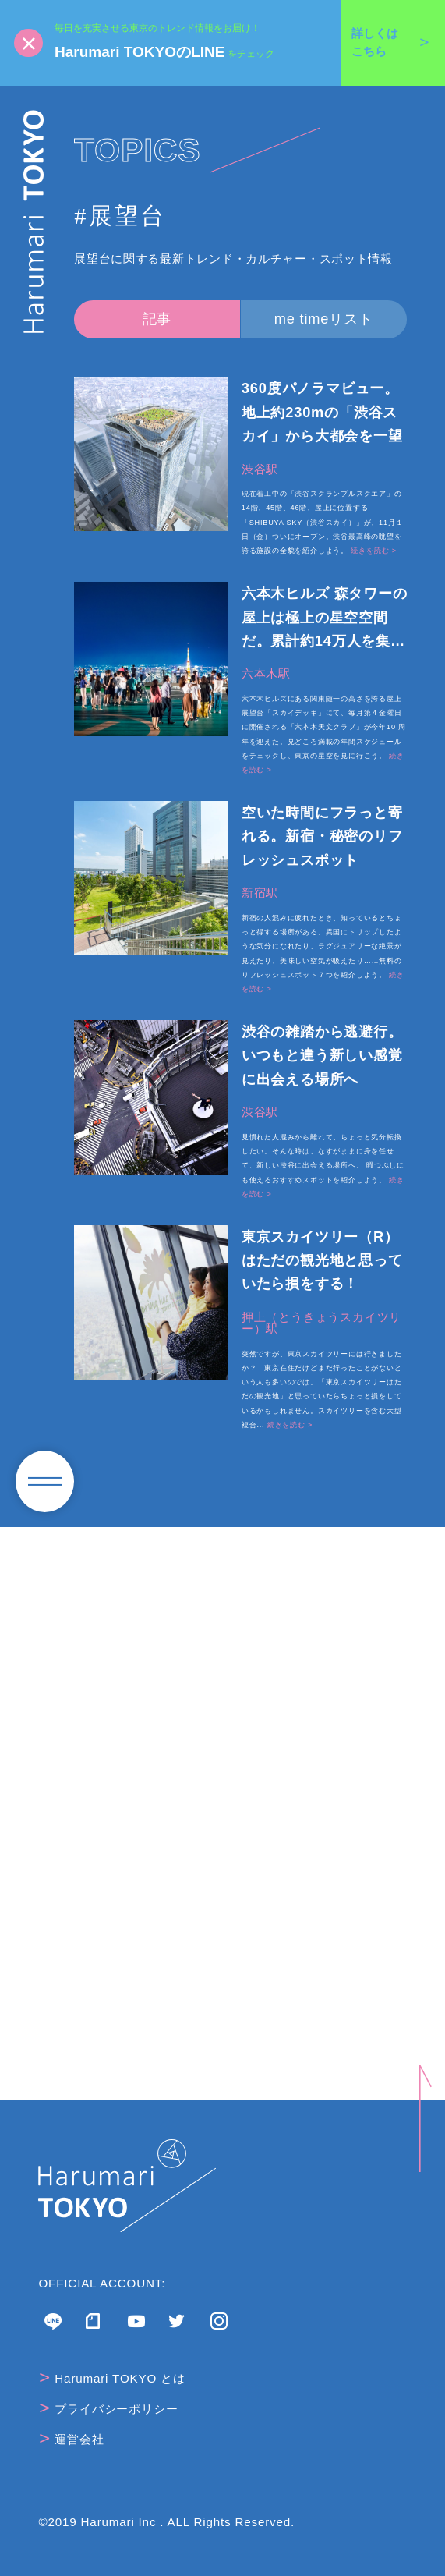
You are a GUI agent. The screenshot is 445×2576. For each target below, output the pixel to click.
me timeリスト (323, 318)
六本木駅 (266, 673)
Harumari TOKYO (33, 221)
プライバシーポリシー (109, 2408)
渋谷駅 (260, 469)
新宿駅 (260, 892)
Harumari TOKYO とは (112, 2378)
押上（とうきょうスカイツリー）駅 (321, 1322)
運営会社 (72, 2438)
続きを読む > (373, 551)
